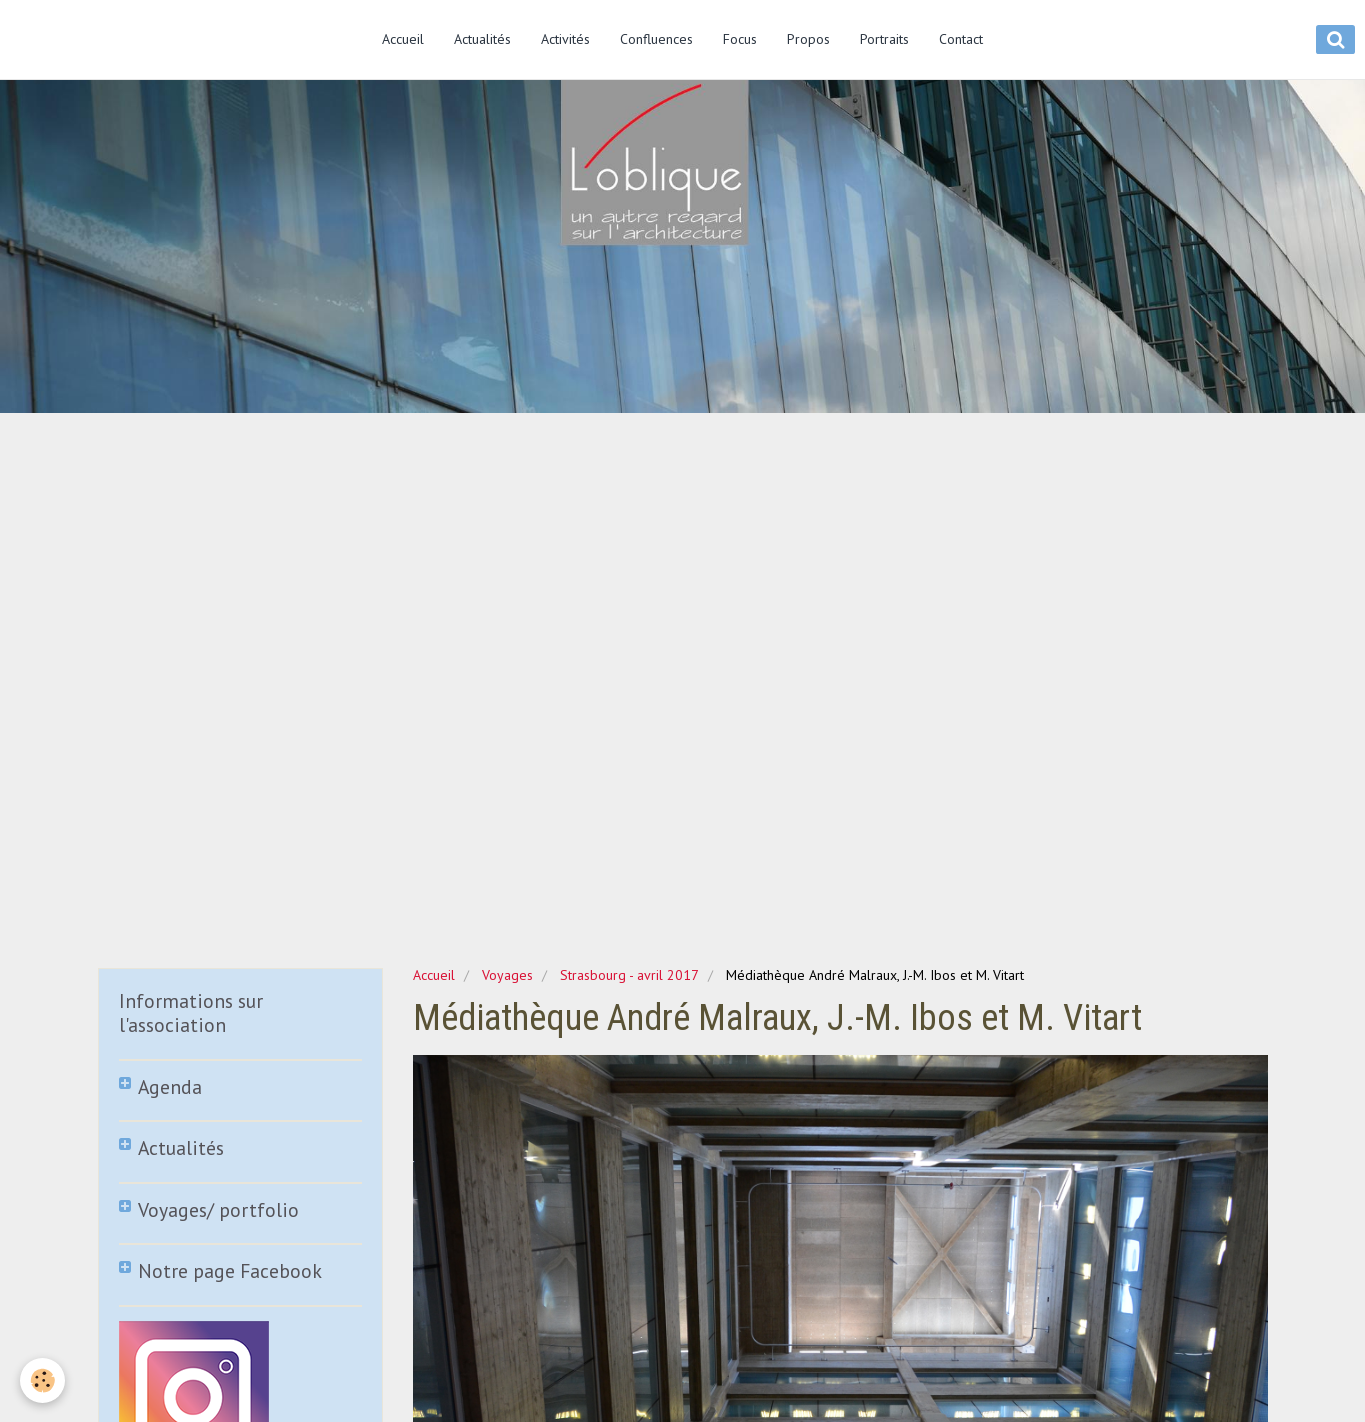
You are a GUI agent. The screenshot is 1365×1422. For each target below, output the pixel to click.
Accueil (403, 39)
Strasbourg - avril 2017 (629, 975)
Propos (808, 39)
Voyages (507, 975)
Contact (961, 39)
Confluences (656, 39)
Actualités (482, 39)
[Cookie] (42, 1380)
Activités (565, 39)
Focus (740, 39)
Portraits (884, 39)
